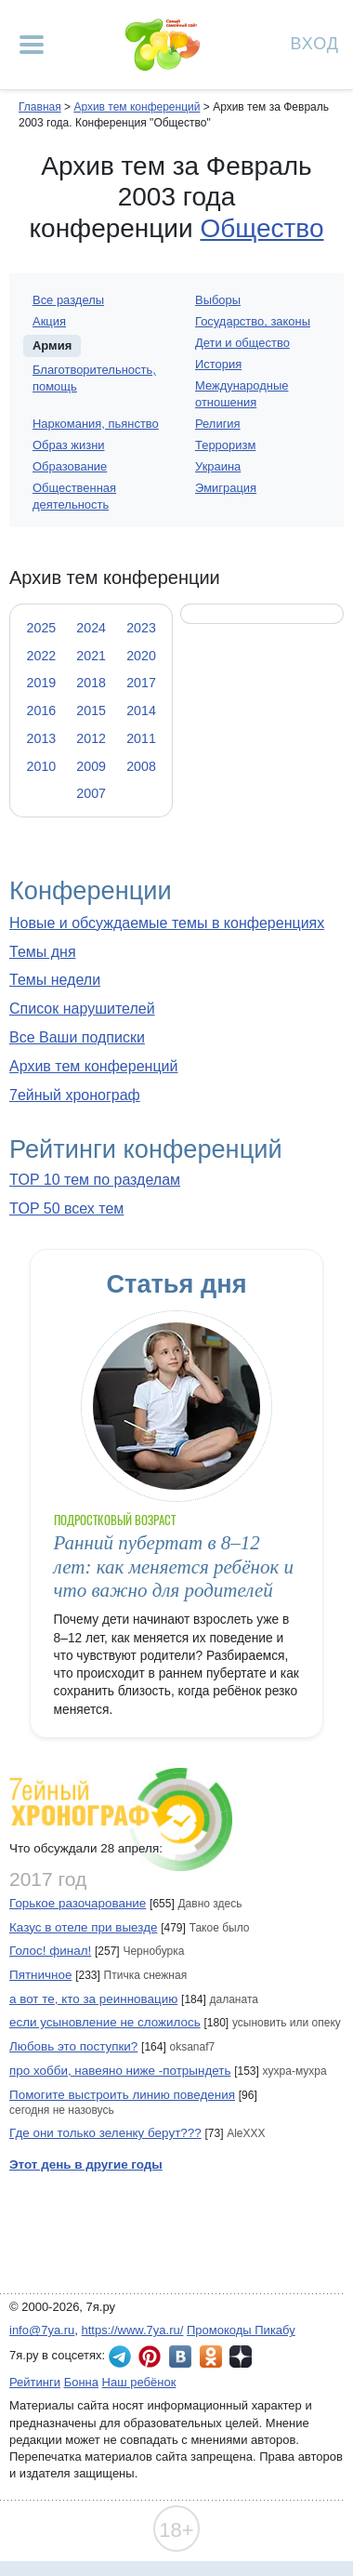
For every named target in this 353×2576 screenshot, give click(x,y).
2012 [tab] (91, 738)
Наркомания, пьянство (96, 424)
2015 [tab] (91, 710)
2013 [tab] (42, 738)
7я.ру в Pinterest (149, 2356)
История (218, 364)
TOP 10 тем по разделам (94, 1180)
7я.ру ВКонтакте (180, 2356)
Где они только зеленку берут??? (105, 2133)
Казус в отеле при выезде (83, 1927)
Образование (70, 466)
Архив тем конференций (93, 1066)
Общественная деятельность (74, 496)
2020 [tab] (141, 655)
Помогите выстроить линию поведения (122, 2095)
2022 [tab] (42, 655)
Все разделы (68, 300)
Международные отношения (241, 393)
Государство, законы (252, 321)
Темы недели (54, 980)
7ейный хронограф (74, 1095)
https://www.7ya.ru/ (133, 2330)
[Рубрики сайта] (31, 44)
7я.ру (240, 2356)
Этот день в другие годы (86, 2164)
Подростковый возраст (115, 1520)
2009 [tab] (91, 766)
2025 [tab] (42, 627)
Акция (49, 321)
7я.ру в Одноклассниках (211, 2356)
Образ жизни (69, 445)
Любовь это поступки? (73, 2046)
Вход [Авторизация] (315, 42)
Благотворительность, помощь (94, 378)
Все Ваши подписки (77, 1037)
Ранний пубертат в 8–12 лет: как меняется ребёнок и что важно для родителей (174, 1566)
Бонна (81, 2382)
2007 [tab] (91, 793)
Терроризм (225, 445)
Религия (218, 424)
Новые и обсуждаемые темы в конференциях (166, 923)
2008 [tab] (141, 766)
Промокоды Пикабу (241, 2330)
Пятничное (40, 1975)
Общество (261, 228)
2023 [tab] (141, 627)
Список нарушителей (82, 1008)
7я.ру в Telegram (120, 2356)
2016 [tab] (42, 710)
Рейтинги (34, 2382)
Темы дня (42, 952)
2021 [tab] (91, 655)
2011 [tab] (141, 738)
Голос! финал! (50, 1951)
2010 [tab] (42, 766)
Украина (218, 466)
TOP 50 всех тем (66, 1208)
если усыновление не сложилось (105, 2022)
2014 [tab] (141, 710)
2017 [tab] (141, 682)
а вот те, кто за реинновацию (93, 1999)
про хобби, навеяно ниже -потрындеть (119, 2071)
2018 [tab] (91, 682)
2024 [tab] (91, 627)
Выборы (218, 300)
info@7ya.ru (41, 2330)
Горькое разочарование (77, 1903)
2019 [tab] (42, 682)
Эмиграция (225, 488)
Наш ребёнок (139, 2382)
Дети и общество (242, 343)
